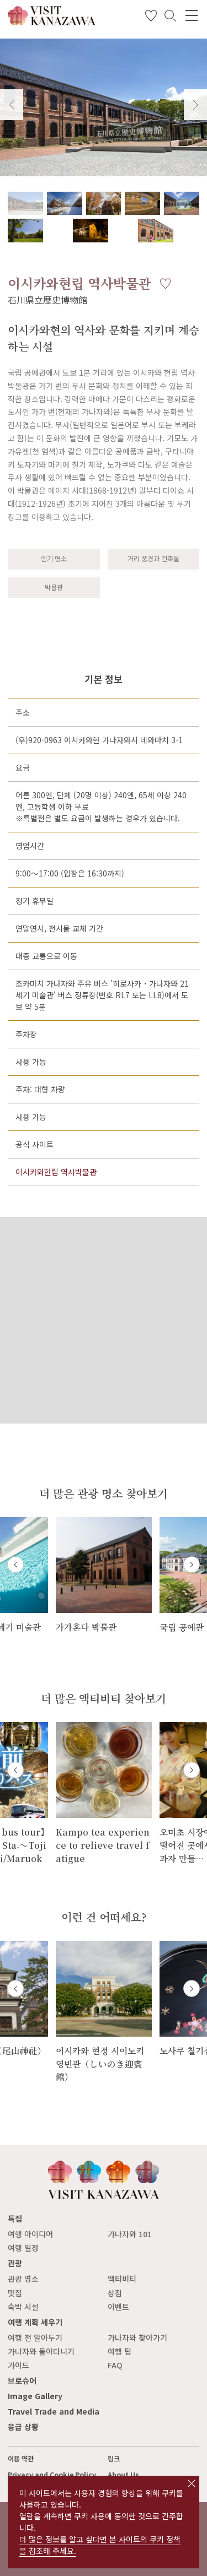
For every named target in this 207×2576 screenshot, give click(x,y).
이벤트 (118, 2306)
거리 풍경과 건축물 (153, 559)
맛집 (15, 2292)
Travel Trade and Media (53, 2411)
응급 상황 (23, 2426)
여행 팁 (119, 2351)
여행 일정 (23, 2247)
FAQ (115, 2365)
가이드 (18, 2365)
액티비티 (122, 2278)
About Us (123, 2475)
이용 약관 (21, 2459)
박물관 (54, 587)
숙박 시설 (23, 2306)
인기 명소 (54, 559)
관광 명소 (23, 2278)
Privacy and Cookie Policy (52, 2475)
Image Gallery (35, 2395)
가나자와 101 (130, 2233)
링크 (114, 2459)
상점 (115, 2292)
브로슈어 (22, 2380)
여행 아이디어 (30, 2233)
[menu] (191, 15)
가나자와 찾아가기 (137, 2337)
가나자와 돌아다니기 (41, 2351)
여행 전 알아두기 (35, 2337)
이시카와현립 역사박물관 (56, 1171)
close (191, 2483)
